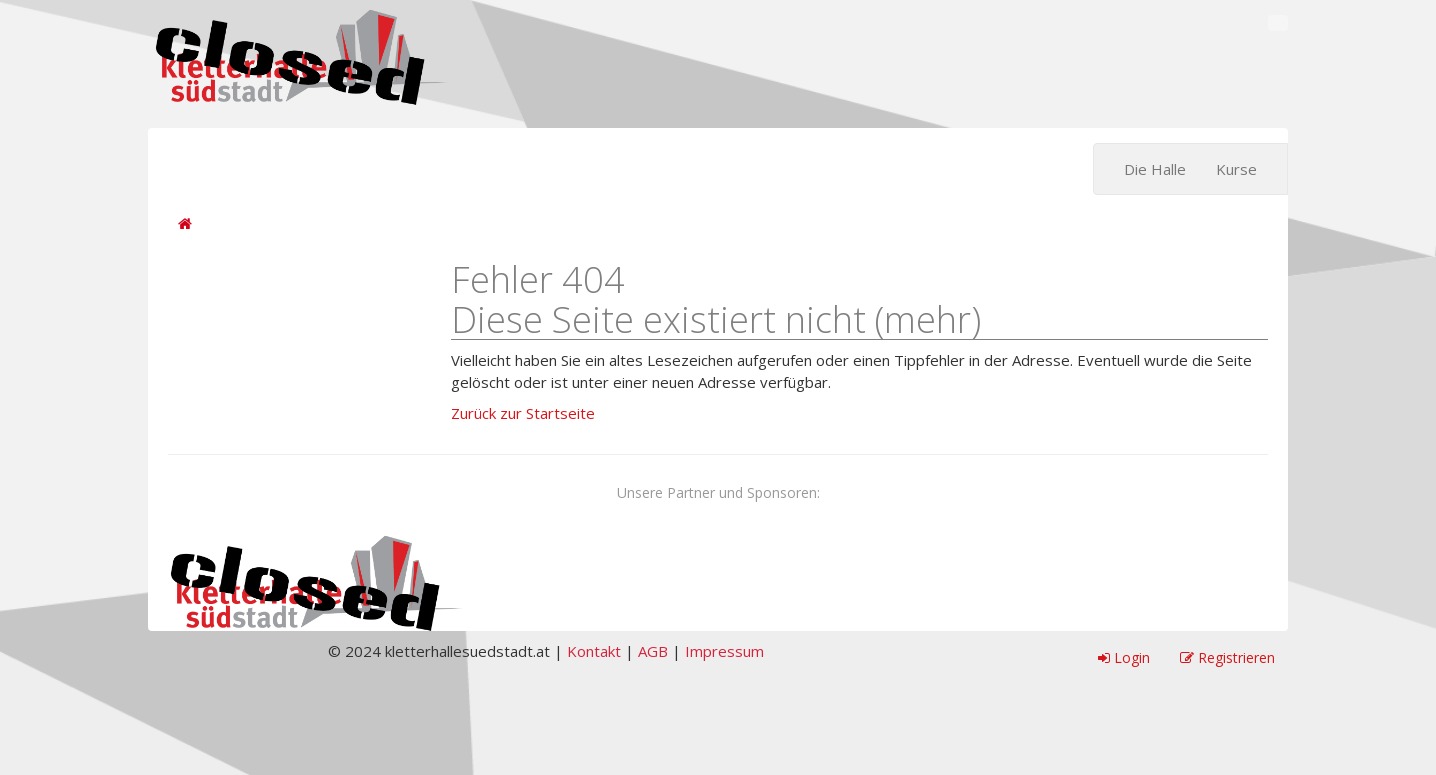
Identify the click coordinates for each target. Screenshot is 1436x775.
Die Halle (1155, 169)
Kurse (1236, 169)
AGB (653, 651)
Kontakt (594, 651)
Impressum (724, 651)
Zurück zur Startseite (523, 413)
